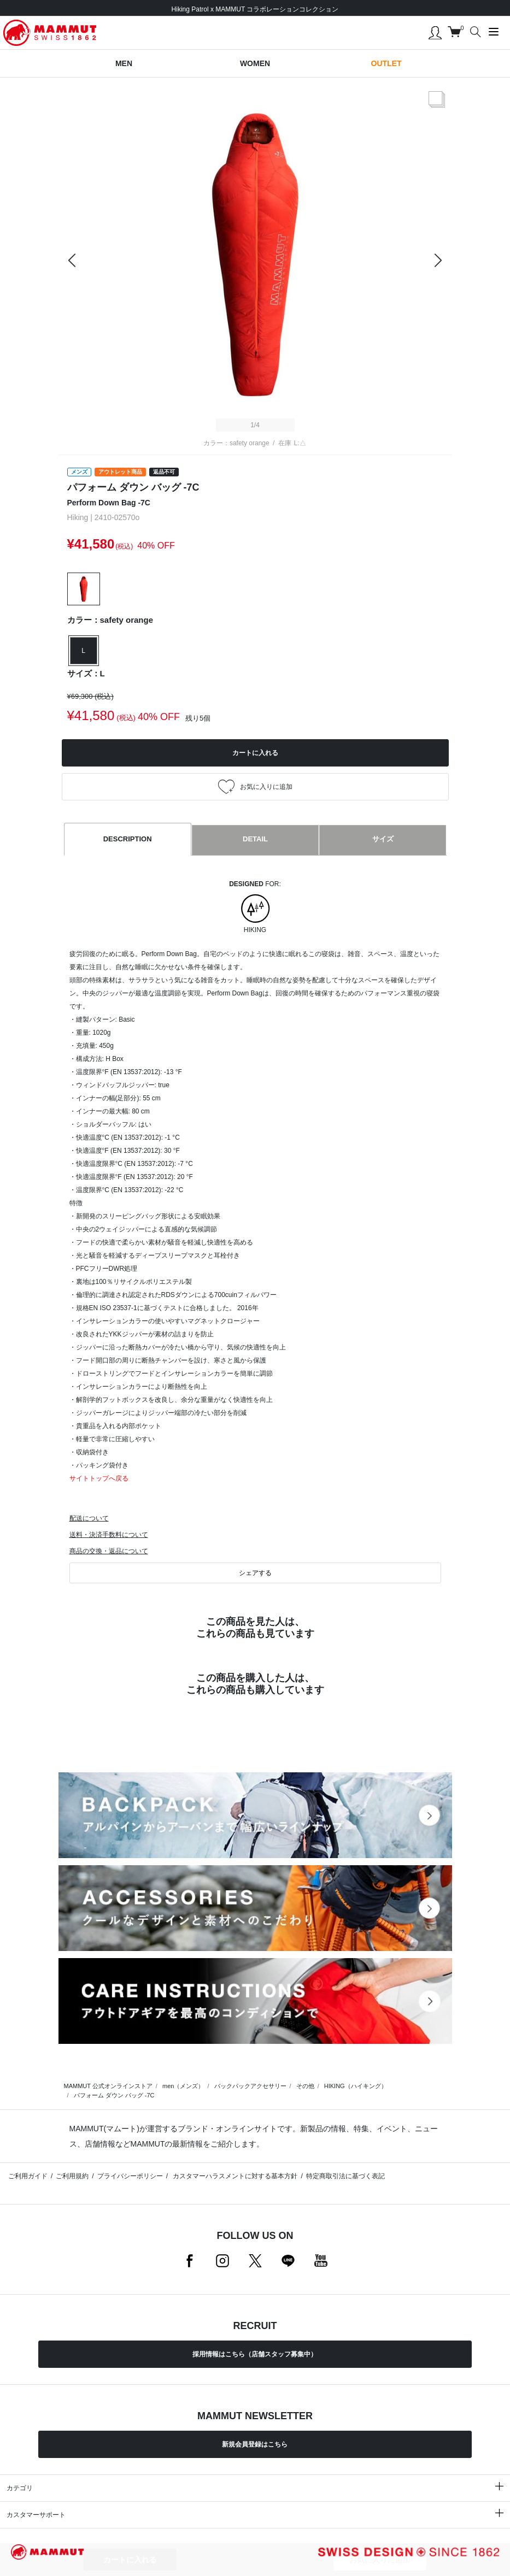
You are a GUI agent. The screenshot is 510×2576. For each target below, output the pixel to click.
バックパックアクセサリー (250, 2086)
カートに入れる (130, 2559)
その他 (305, 2086)
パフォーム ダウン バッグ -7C (114, 2095)
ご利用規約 (72, 2176)
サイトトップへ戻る (98, 1478)
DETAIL (255, 839)
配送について (89, 1518)
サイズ (383, 839)
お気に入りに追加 (380, 2559)
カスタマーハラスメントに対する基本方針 (234, 2176)
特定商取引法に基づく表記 (345, 2176)
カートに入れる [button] (255, 753)
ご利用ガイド (28, 2176)
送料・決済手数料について (108, 1534)
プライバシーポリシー (130, 2176)
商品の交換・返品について (108, 1551)
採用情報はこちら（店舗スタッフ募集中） (254, 2354)
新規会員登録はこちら (255, 2444)
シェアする (255, 1573)
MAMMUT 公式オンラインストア (108, 2086)
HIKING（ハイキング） (355, 2086)
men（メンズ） (183, 2086)
